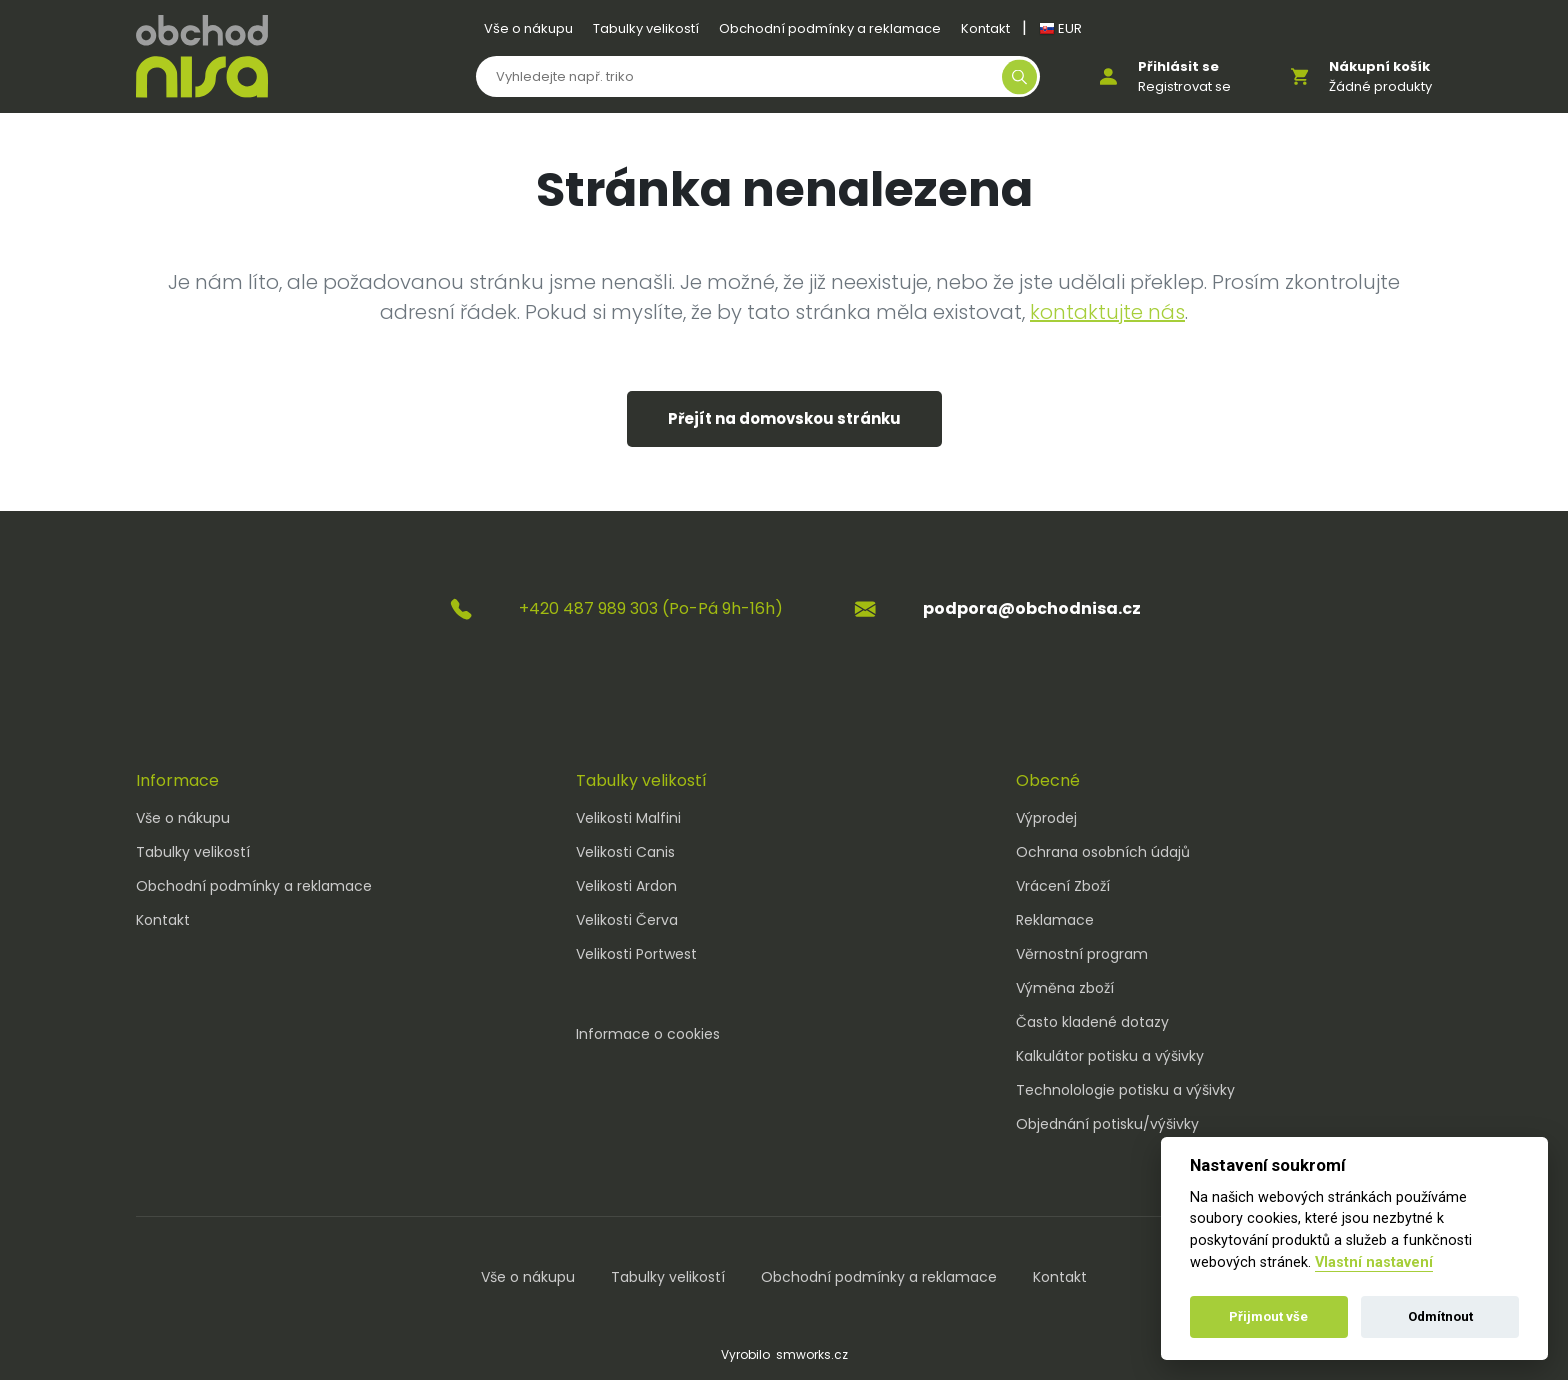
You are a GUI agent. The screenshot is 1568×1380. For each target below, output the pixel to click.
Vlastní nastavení (1374, 1262)
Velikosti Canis (625, 852)
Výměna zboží (1065, 988)
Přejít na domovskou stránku (784, 418)
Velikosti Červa (627, 920)
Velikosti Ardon (626, 886)
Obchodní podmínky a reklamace (830, 28)
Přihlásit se (1178, 66)
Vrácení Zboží (1063, 886)
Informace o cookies (648, 1034)
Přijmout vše (1268, 1316)
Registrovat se (1184, 86)
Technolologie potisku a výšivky (1125, 1090)
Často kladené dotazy (1092, 1022)
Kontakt (985, 28)
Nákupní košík (1379, 66)
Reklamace (1055, 920)
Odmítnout (1440, 1316)
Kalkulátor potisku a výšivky (1110, 1056)
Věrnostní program (1082, 954)
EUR (1060, 28)
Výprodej (1046, 818)
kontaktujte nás (1107, 312)
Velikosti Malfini (628, 818)
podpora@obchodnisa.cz (1032, 608)
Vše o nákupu (528, 28)
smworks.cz (812, 1354)
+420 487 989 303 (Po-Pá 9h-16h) (651, 608)
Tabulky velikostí (646, 28)
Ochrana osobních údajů (1103, 852)
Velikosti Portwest (636, 954)
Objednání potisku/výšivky (1107, 1124)
